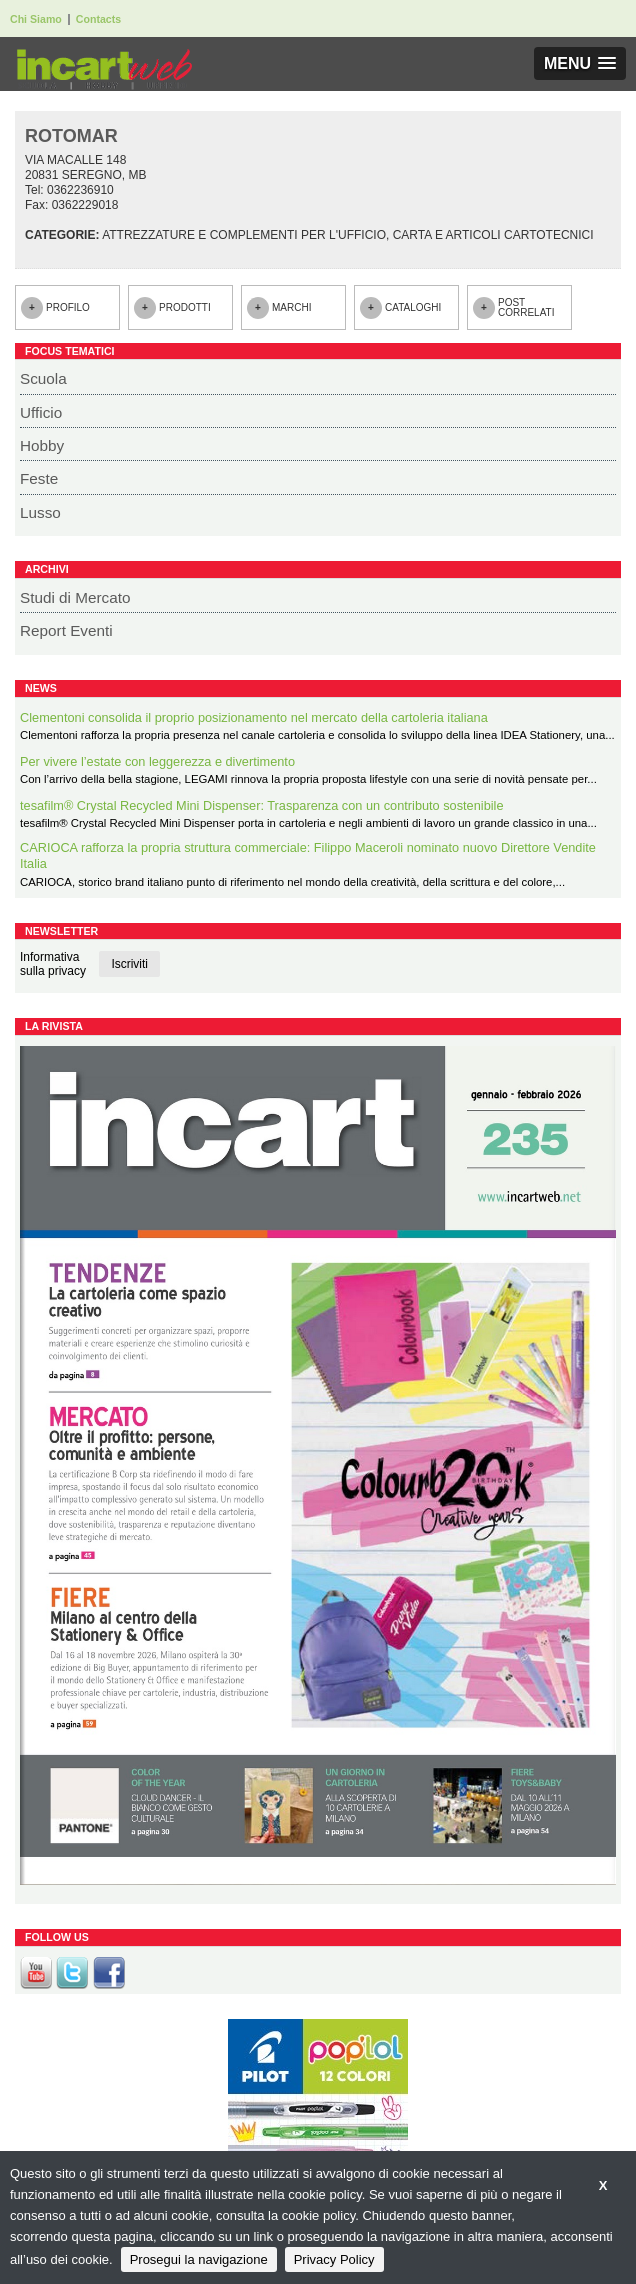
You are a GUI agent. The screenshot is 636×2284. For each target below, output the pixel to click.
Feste (39, 478)
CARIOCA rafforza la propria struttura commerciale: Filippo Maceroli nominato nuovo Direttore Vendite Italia (308, 856)
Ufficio (41, 412)
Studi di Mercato (75, 597)
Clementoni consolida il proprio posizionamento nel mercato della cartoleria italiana (254, 717)
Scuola (43, 378)
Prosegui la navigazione (199, 2259)
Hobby (42, 445)
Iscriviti (129, 964)
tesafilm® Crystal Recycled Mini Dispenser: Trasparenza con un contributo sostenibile (261, 805)
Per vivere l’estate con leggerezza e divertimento (157, 761)
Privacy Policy (334, 2259)
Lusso (40, 512)
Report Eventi (66, 630)
